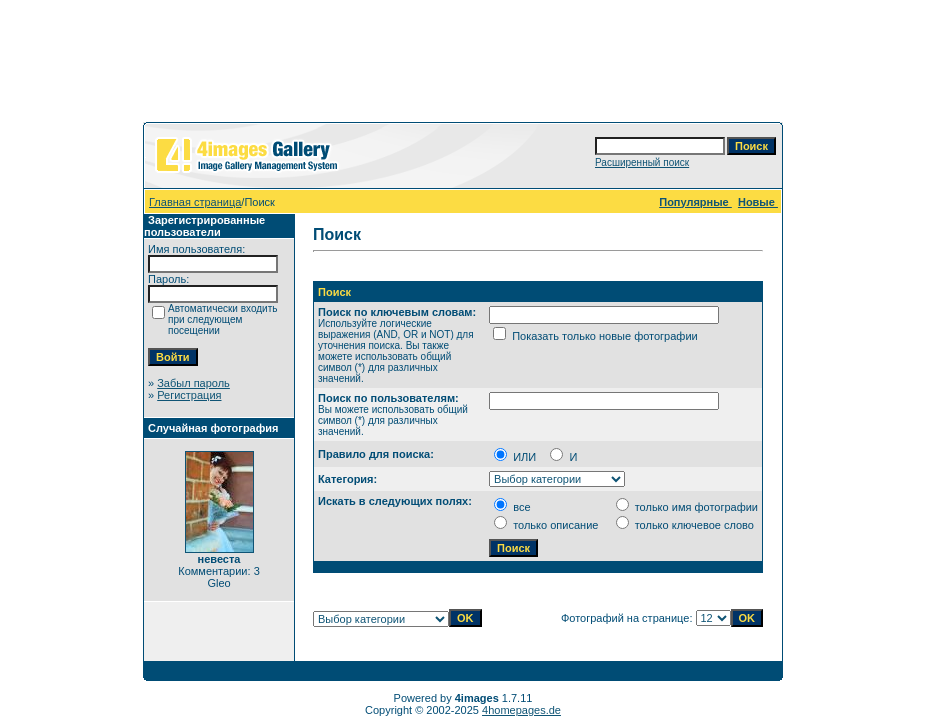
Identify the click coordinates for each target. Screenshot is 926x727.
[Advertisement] (463, 65)
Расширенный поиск (642, 162)
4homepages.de (521, 710)
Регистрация (189, 395)
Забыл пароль (193, 383)
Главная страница (195, 202)
